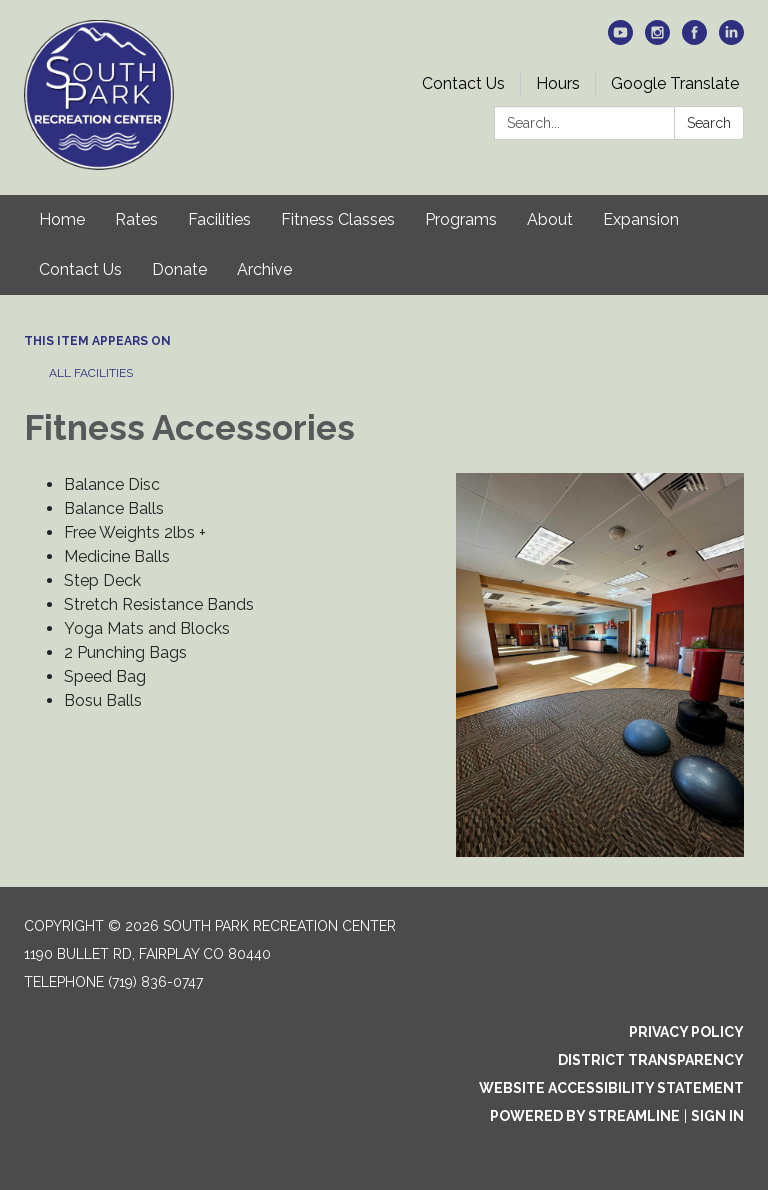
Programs (461, 219)
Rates (136, 219)
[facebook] (694, 39)
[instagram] (657, 39)
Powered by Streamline (585, 1116)
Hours (558, 83)
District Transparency (651, 1060)
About (550, 219)
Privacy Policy (686, 1032)
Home (62, 219)
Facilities (219, 219)
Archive (264, 269)
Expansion (641, 219)
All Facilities (91, 373)
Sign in (717, 1116)
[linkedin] (731, 39)
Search (709, 123)
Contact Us (463, 83)
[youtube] (620, 39)
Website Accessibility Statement (611, 1088)
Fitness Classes (338, 219)
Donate (179, 269)
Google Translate (675, 83)
